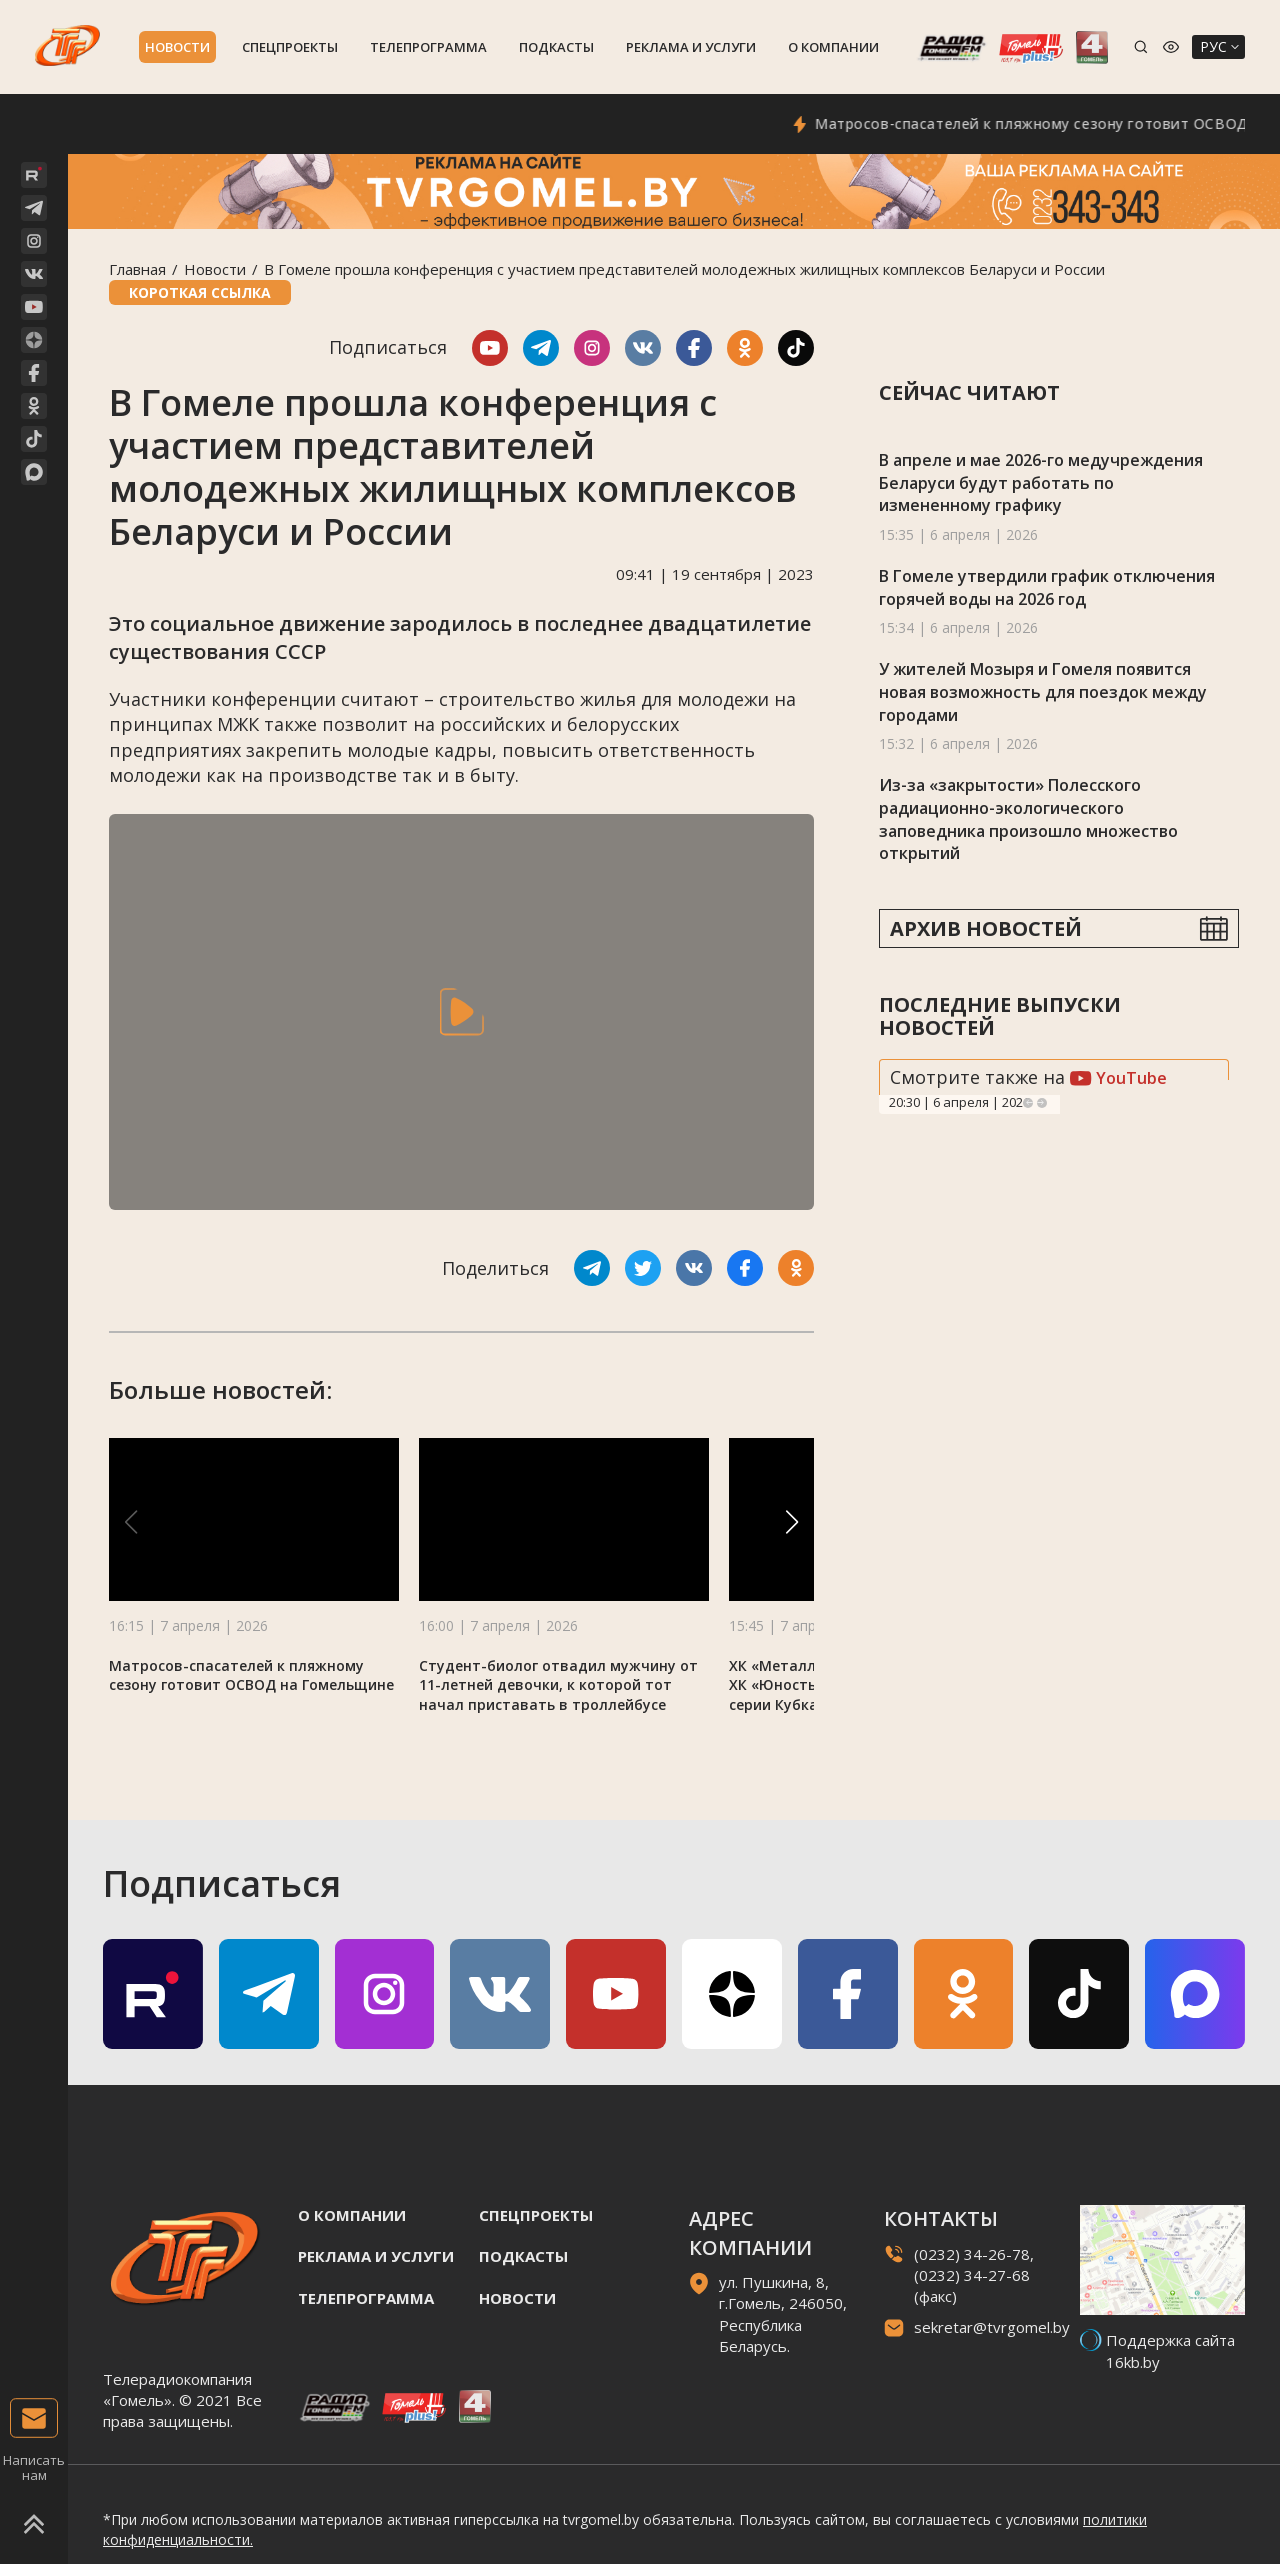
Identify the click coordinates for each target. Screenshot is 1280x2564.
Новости (177, 47)
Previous (1028, 1103)
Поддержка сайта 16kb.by (1170, 2350)
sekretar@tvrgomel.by (992, 2327)
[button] (792, 1522)
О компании (833, 47)
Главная (137, 269)
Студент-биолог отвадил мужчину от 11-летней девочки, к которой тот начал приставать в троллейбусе (558, 1685)
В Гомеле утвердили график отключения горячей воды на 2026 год (1047, 587)
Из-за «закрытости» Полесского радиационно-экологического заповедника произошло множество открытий (1028, 819)
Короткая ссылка (200, 292)
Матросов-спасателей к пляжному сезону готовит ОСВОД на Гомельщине (251, 1675)
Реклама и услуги (691, 47)
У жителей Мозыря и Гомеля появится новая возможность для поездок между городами (1043, 691)
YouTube (1118, 1078)
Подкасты (556, 47)
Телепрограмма (428, 47)
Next (1042, 1103)
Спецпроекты (290, 47)
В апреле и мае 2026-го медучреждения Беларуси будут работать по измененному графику (1041, 482)
